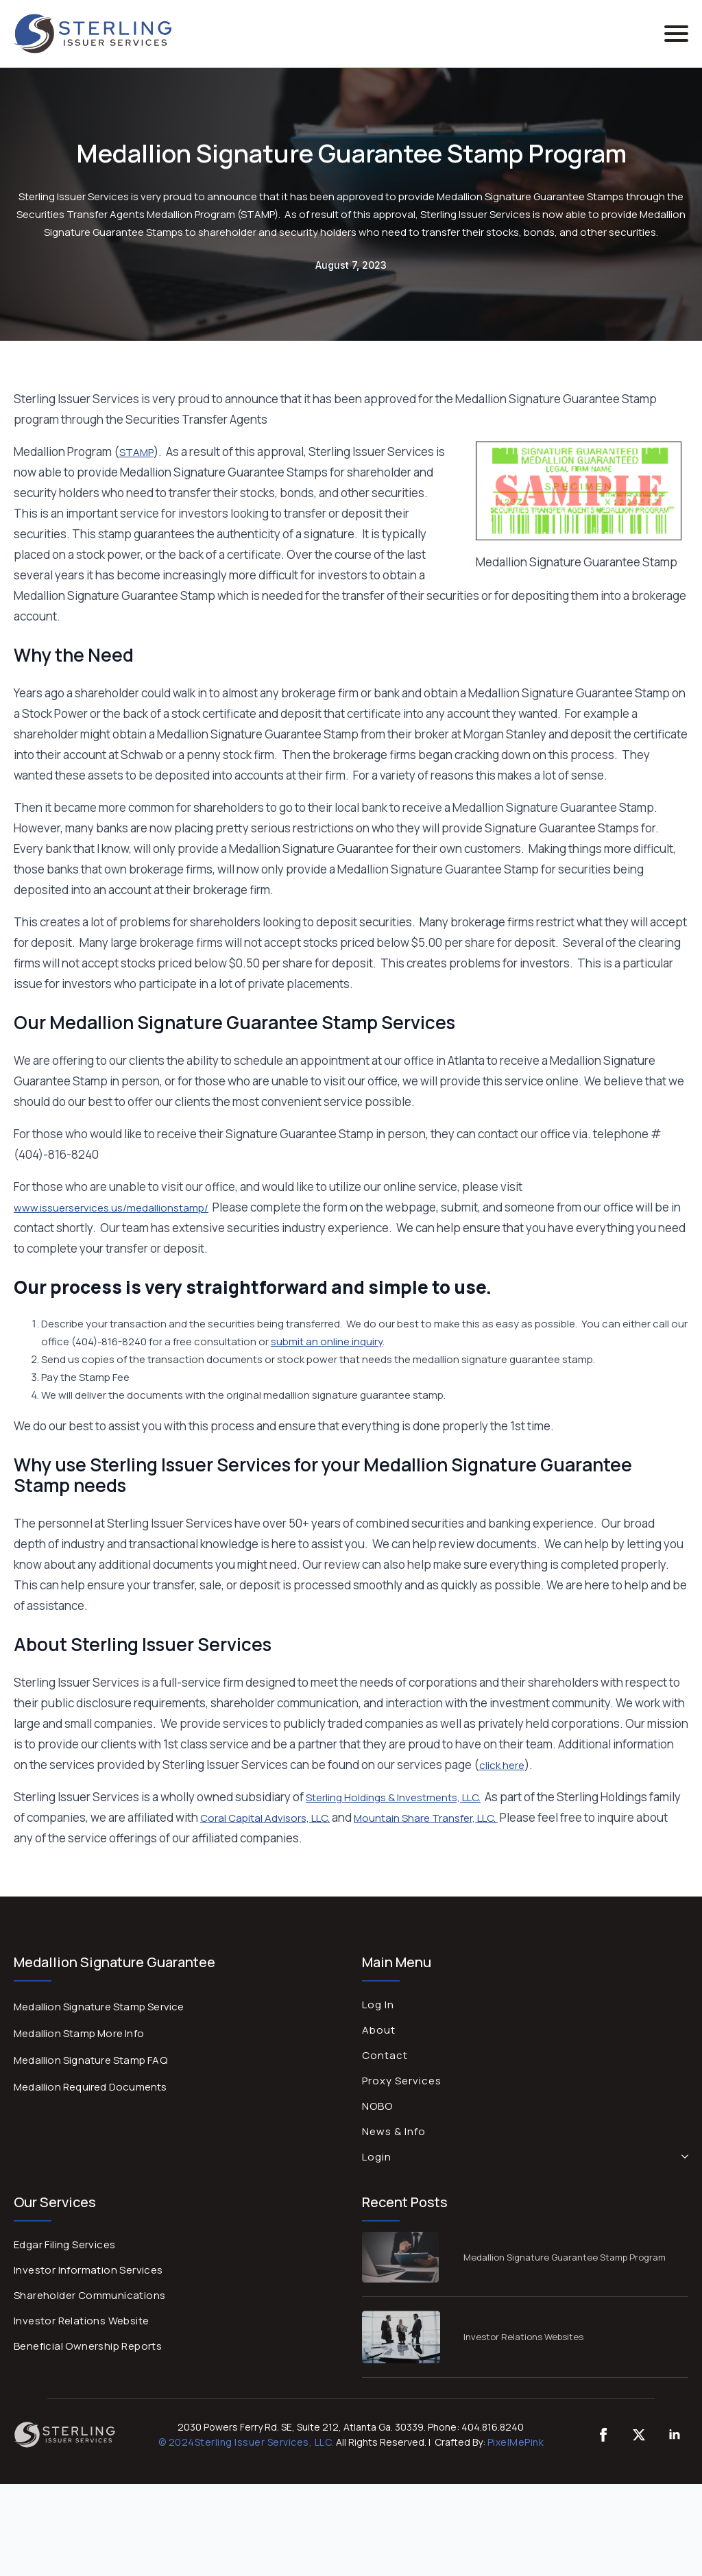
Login (376, 2157)
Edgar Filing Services (64, 2244)
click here (501, 1765)
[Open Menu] (676, 33)
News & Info (394, 2131)
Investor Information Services (88, 2270)
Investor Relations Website (81, 2320)
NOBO (377, 2106)
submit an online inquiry (327, 1341)
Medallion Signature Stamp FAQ (90, 2060)
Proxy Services (401, 2080)
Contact (385, 2055)
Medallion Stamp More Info (79, 2033)
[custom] (603, 2434)
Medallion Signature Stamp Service (99, 2006)
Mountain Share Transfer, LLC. (426, 1818)
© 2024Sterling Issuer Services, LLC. (246, 2441)
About (379, 2030)
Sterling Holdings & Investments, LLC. (393, 1797)
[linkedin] (674, 2434)
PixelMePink (515, 2441)
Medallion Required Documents (90, 2087)
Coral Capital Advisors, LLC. (265, 1818)
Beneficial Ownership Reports (88, 2346)
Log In (378, 2004)
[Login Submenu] (682, 2157)
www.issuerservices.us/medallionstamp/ (111, 1208)
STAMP (136, 452)
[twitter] (639, 2434)
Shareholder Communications (89, 2295)
